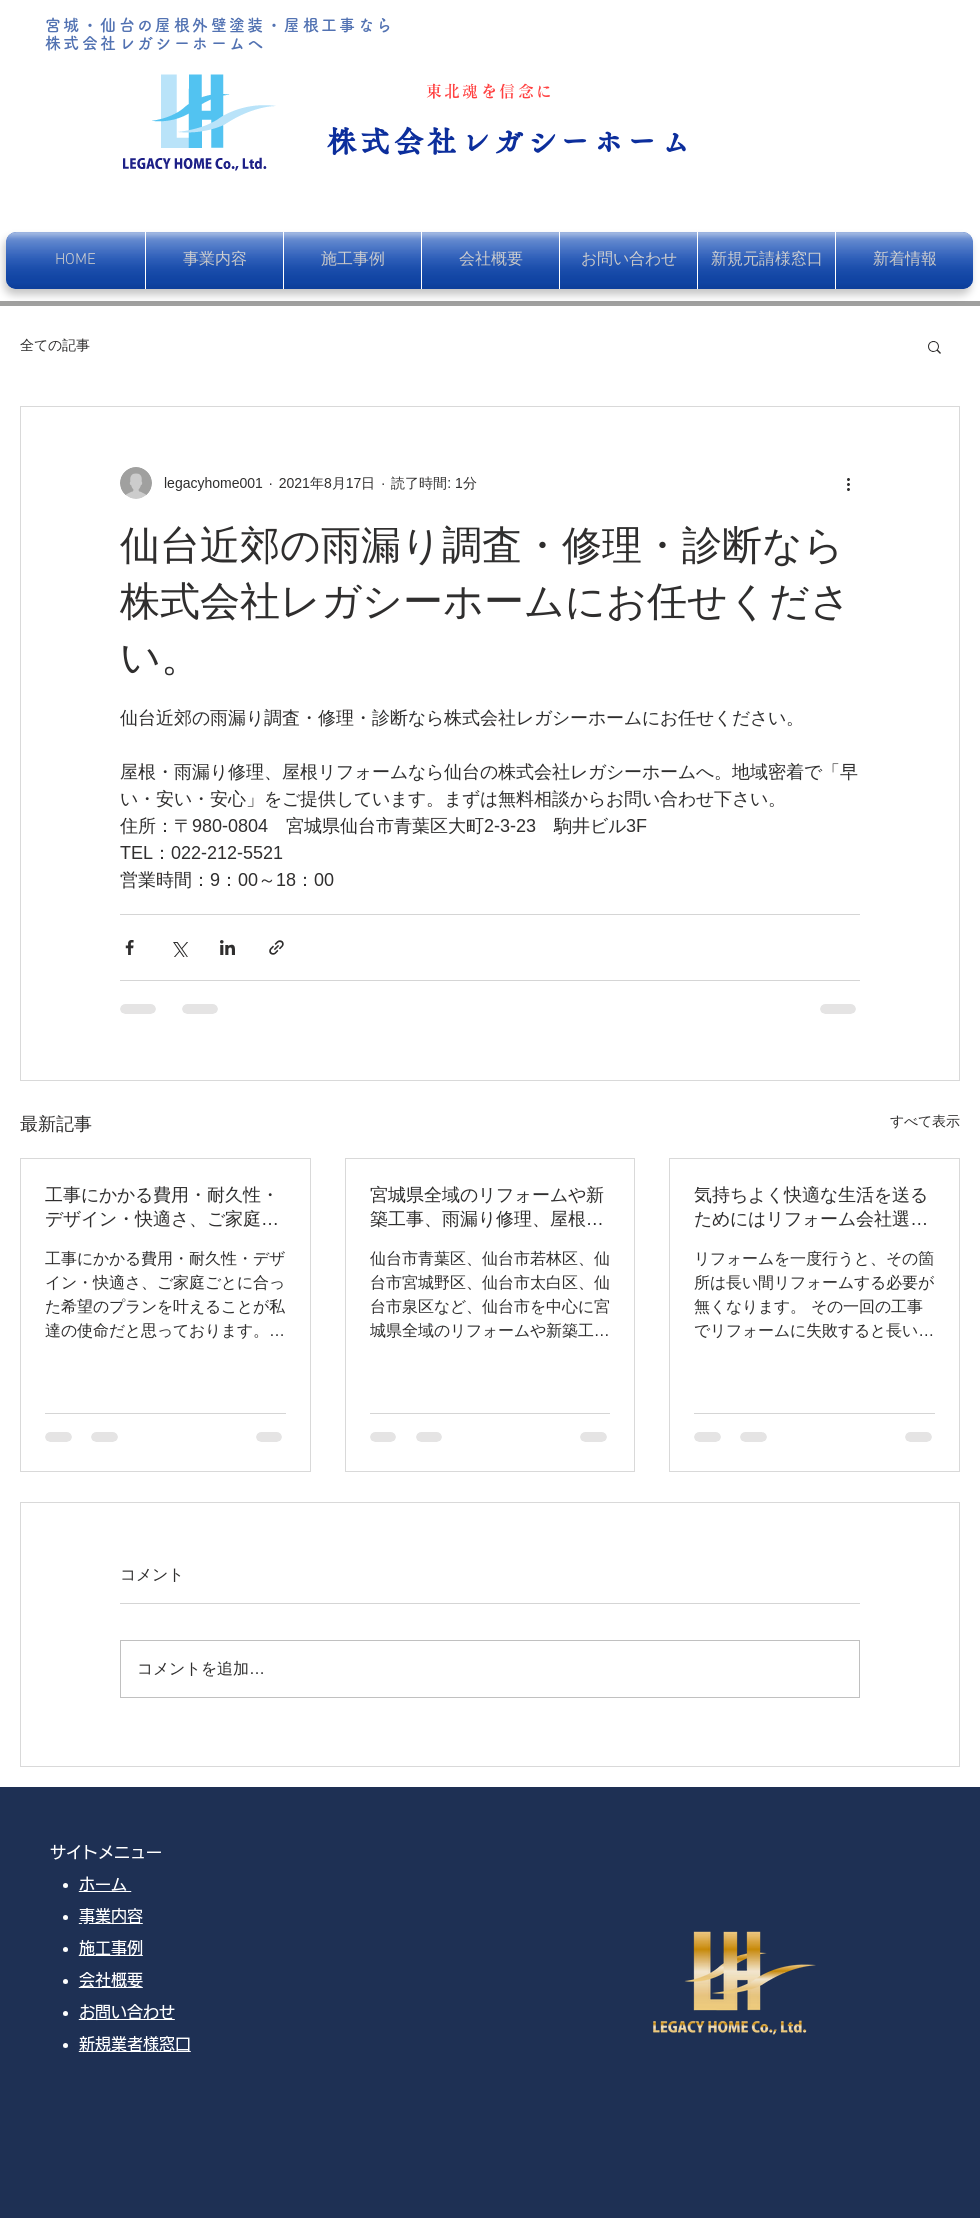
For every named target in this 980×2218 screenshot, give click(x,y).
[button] (934, 346)
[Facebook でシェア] (129, 947)
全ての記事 (55, 345)
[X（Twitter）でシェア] (178, 947)
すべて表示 (925, 1121)
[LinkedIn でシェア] (227, 947)
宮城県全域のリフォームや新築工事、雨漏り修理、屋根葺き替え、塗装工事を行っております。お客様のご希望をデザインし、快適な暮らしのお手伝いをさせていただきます (487, 1208)
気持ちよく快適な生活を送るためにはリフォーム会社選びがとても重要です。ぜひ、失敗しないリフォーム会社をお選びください (811, 1208)
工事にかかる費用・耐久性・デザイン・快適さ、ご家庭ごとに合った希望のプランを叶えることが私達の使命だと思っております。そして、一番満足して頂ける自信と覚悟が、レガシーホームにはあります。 (162, 1208)
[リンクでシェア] (276, 947)
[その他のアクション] (848, 483)
